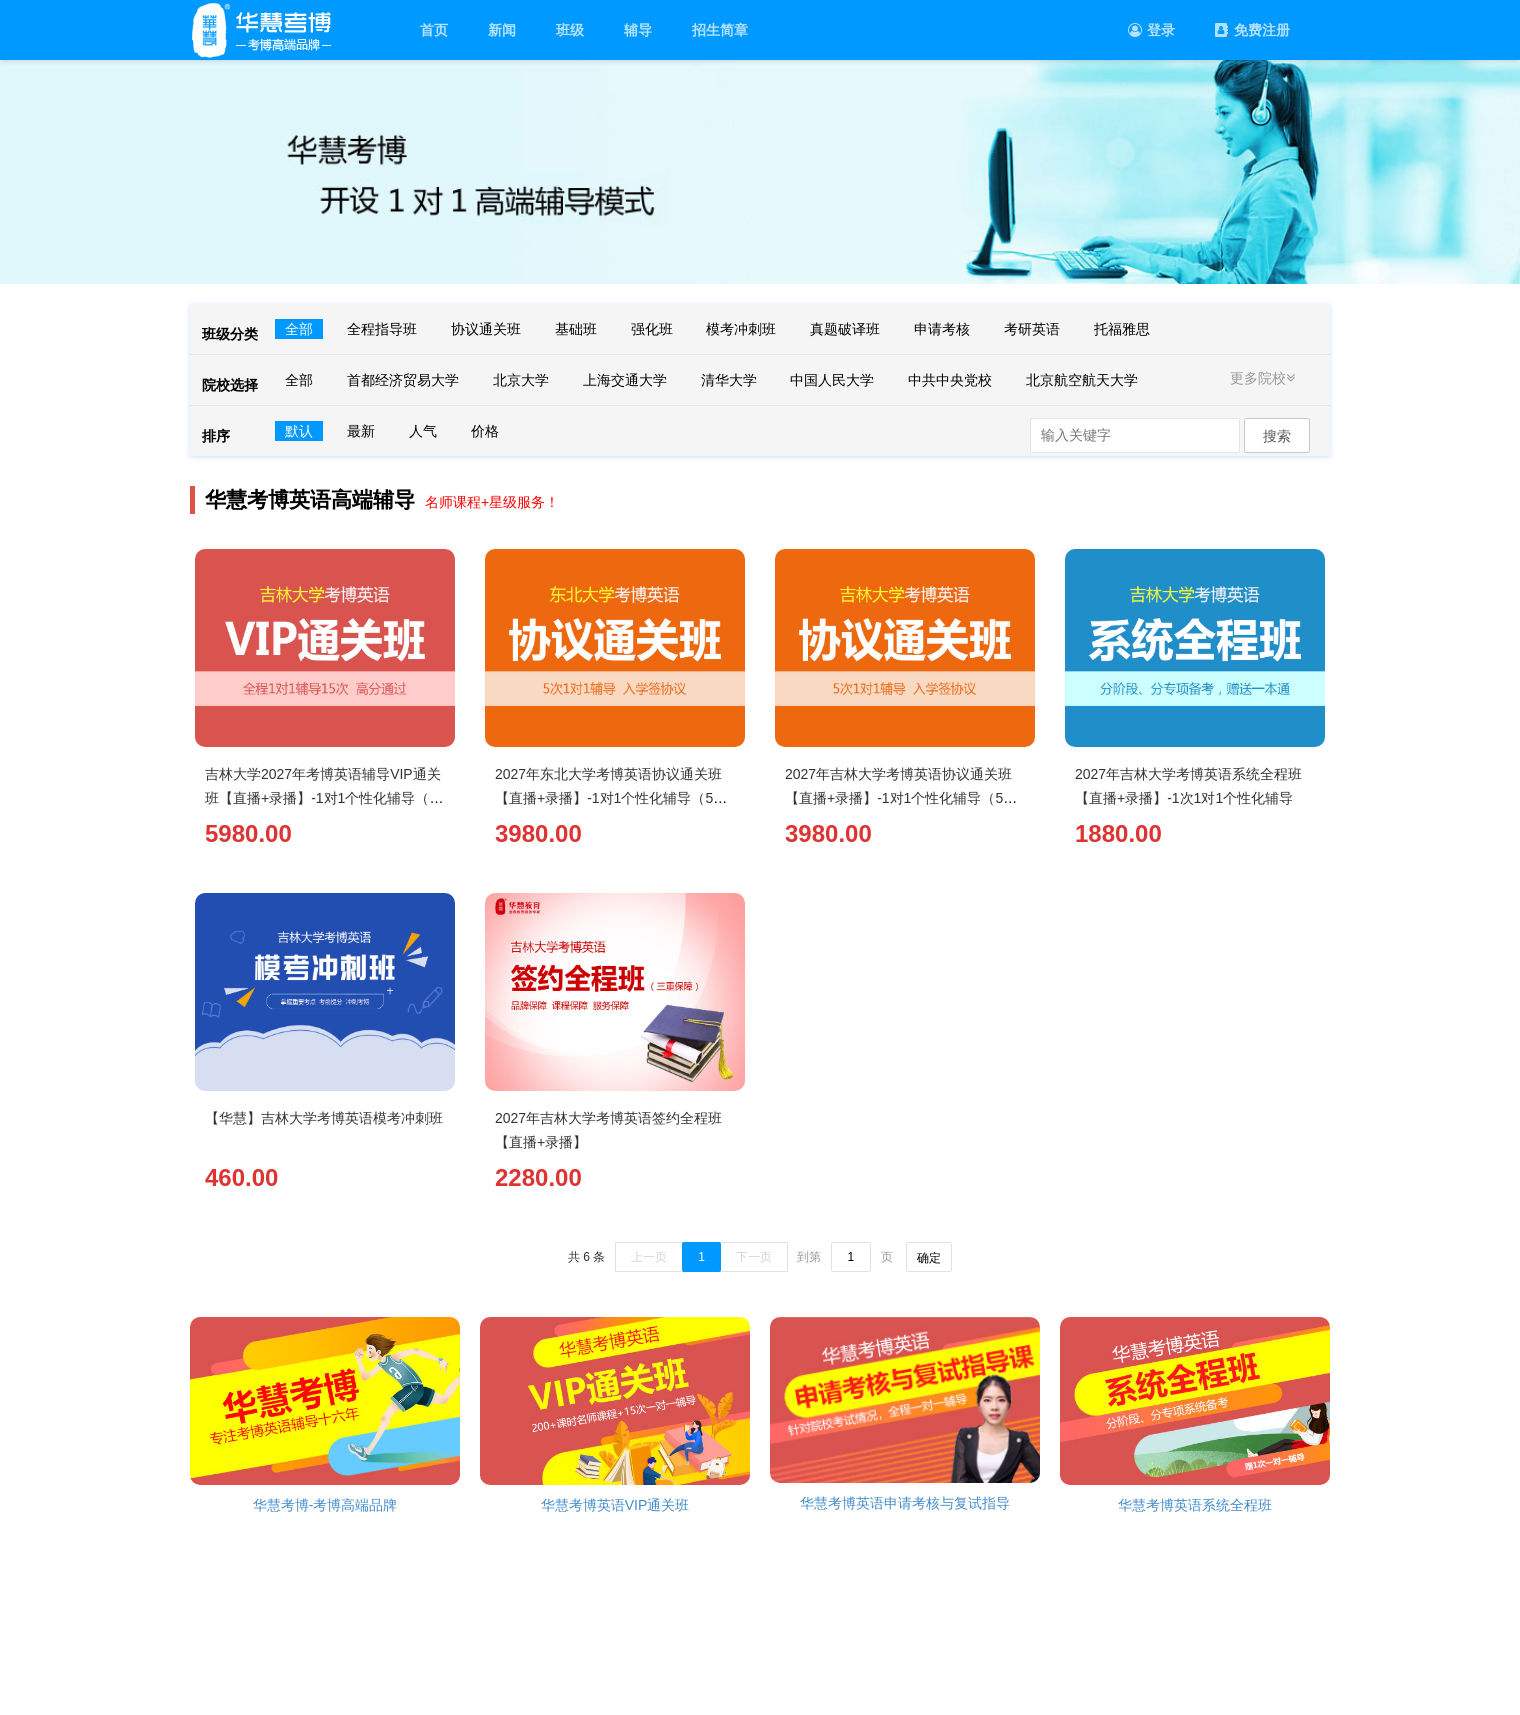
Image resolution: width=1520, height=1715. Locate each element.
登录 (1151, 30)
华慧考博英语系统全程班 (1195, 1505)
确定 (929, 1258)
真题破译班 (845, 329)
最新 (361, 431)
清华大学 (729, 380)
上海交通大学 (625, 380)
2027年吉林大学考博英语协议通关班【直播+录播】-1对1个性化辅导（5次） (898, 798)
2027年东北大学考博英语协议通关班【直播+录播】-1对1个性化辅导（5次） (608, 798)
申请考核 (942, 329)
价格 (485, 431)
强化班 (652, 329)
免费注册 (1252, 30)
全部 (299, 329)
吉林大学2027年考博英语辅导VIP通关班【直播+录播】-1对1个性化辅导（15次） (325, 798)
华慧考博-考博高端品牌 (325, 1505)
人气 (423, 431)
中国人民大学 (832, 380)
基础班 (576, 329)
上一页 (649, 1257)
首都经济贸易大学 (403, 380)
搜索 (1277, 436)
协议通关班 (486, 329)
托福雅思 (1122, 329)
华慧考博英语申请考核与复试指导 (905, 1503)
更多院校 (1265, 378)
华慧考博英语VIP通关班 (615, 1505)
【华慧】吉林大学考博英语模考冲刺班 (324, 1118)
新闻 (502, 30)
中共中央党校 (950, 380)
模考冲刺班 (741, 329)
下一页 (754, 1257)
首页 (434, 30)
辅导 (638, 30)
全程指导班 (382, 329)
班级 (570, 30)
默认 (299, 431)
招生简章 (720, 30)
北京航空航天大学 (1082, 380)
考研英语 (1032, 329)
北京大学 (521, 380)
